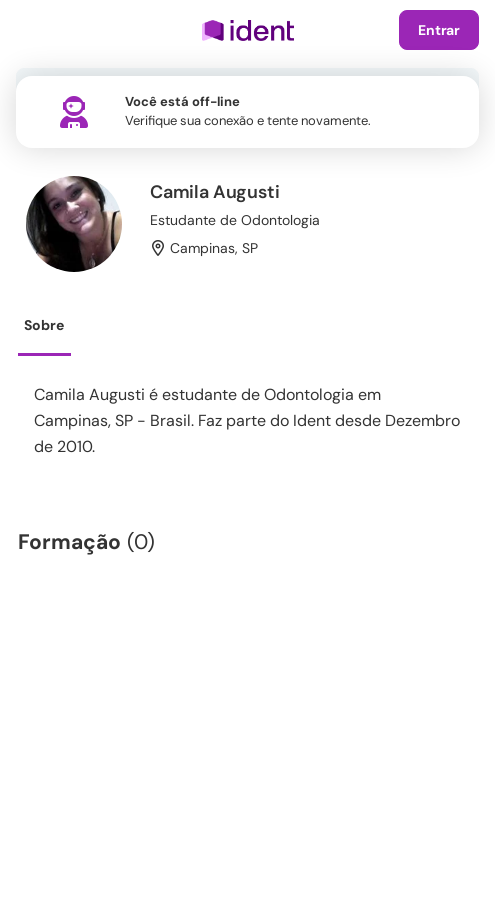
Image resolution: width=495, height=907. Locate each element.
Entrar (439, 30)
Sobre (44, 325)
